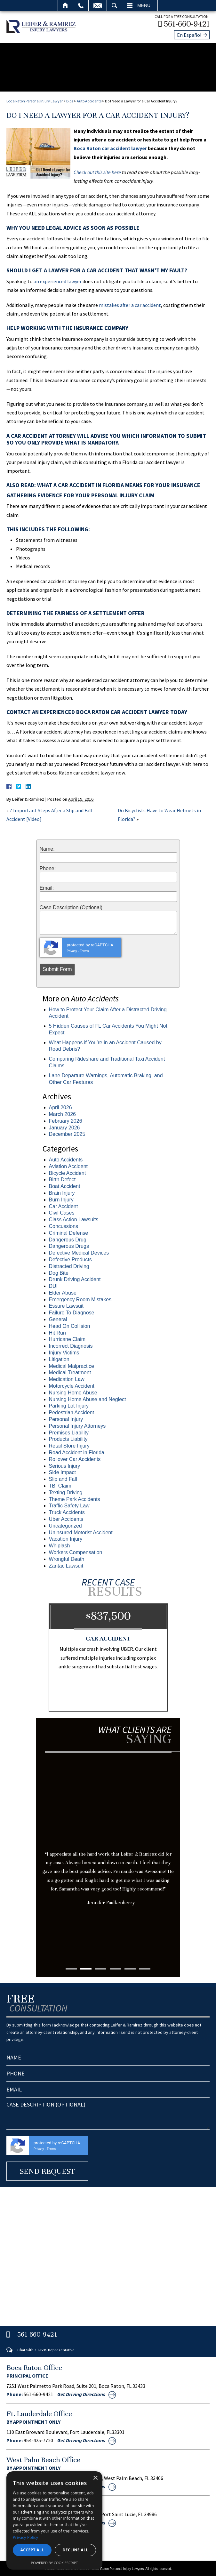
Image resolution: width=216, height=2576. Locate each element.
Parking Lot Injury (69, 1404)
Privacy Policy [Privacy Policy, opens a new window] (25, 2537)
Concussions (63, 1224)
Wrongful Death (66, 1557)
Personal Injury (66, 1417)
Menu (143, 5)
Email (98, 5)
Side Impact (62, 1470)
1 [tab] (71, 1967)
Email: (47, 886)
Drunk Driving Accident (75, 1277)
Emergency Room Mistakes (80, 1297)
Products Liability (68, 1437)
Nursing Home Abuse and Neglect (87, 1397)
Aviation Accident (68, 1164)
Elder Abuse (62, 1291)
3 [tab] (100, 1967)
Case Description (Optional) (71, 905)
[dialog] (54, 2520)
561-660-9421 (188, 23)
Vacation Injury (66, 1537)
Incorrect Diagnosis (71, 1344)
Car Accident (63, 1204)
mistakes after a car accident (130, 303)
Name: (47, 847)
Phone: (48, 867)
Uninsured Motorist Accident (81, 1530)
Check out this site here (97, 170)
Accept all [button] (32, 2550)
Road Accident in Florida (76, 1451)
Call (80, 5)
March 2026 (62, 1112)
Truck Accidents (67, 1510)
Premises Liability (69, 1430)
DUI (53, 1284)
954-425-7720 (38, 2438)
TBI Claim (60, 1484)
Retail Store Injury (69, 1444)
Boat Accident (64, 1184)
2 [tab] (86, 1967)
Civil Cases (62, 1211)
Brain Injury (62, 1191)
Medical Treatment (70, 1371)
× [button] (95, 2478)
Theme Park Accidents (74, 1497)
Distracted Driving (69, 1264)
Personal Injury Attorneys (77, 1424)
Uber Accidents (66, 1517)
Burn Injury (61, 1197)
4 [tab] (115, 1967)
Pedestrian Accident (71, 1411)
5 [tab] (130, 1967)
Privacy (72, 949)
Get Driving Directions (81, 2392)
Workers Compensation (75, 1550)
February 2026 (65, 1119)
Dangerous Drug (67, 1237)
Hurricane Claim (67, 1337)
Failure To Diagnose (71, 1311)
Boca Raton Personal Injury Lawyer (34, 99)
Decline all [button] (75, 2550)
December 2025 (67, 1132)
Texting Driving (66, 1490)
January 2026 (64, 1125)
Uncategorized (65, 1524)
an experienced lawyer (58, 279)
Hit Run (57, 1331)
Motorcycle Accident (71, 1384)
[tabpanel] (108, 1840)
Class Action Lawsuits (74, 1218)
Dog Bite (58, 1271)
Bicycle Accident (67, 1171)
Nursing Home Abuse (73, 1391)
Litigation (59, 1357)
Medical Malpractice (71, 1364)
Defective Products (70, 1258)
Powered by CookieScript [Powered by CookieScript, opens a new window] (54, 2562)
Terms (84, 949)
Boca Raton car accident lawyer (110, 146)
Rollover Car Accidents (75, 1457)
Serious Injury (64, 1464)
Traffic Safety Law (69, 1504)
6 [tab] (144, 1967)
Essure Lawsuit (66, 1304)
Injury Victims (64, 1351)
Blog (69, 99)
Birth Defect (62, 1178)
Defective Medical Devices (79, 1251)
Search (114, 5)
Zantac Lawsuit (66, 1564)
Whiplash (59, 1544)
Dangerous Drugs (69, 1244)
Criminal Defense (68, 1231)
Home (65, 5)
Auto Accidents (89, 99)
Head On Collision (69, 1324)
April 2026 (60, 1106)
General (58, 1317)
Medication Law (66, 1377)
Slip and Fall (63, 1477)
